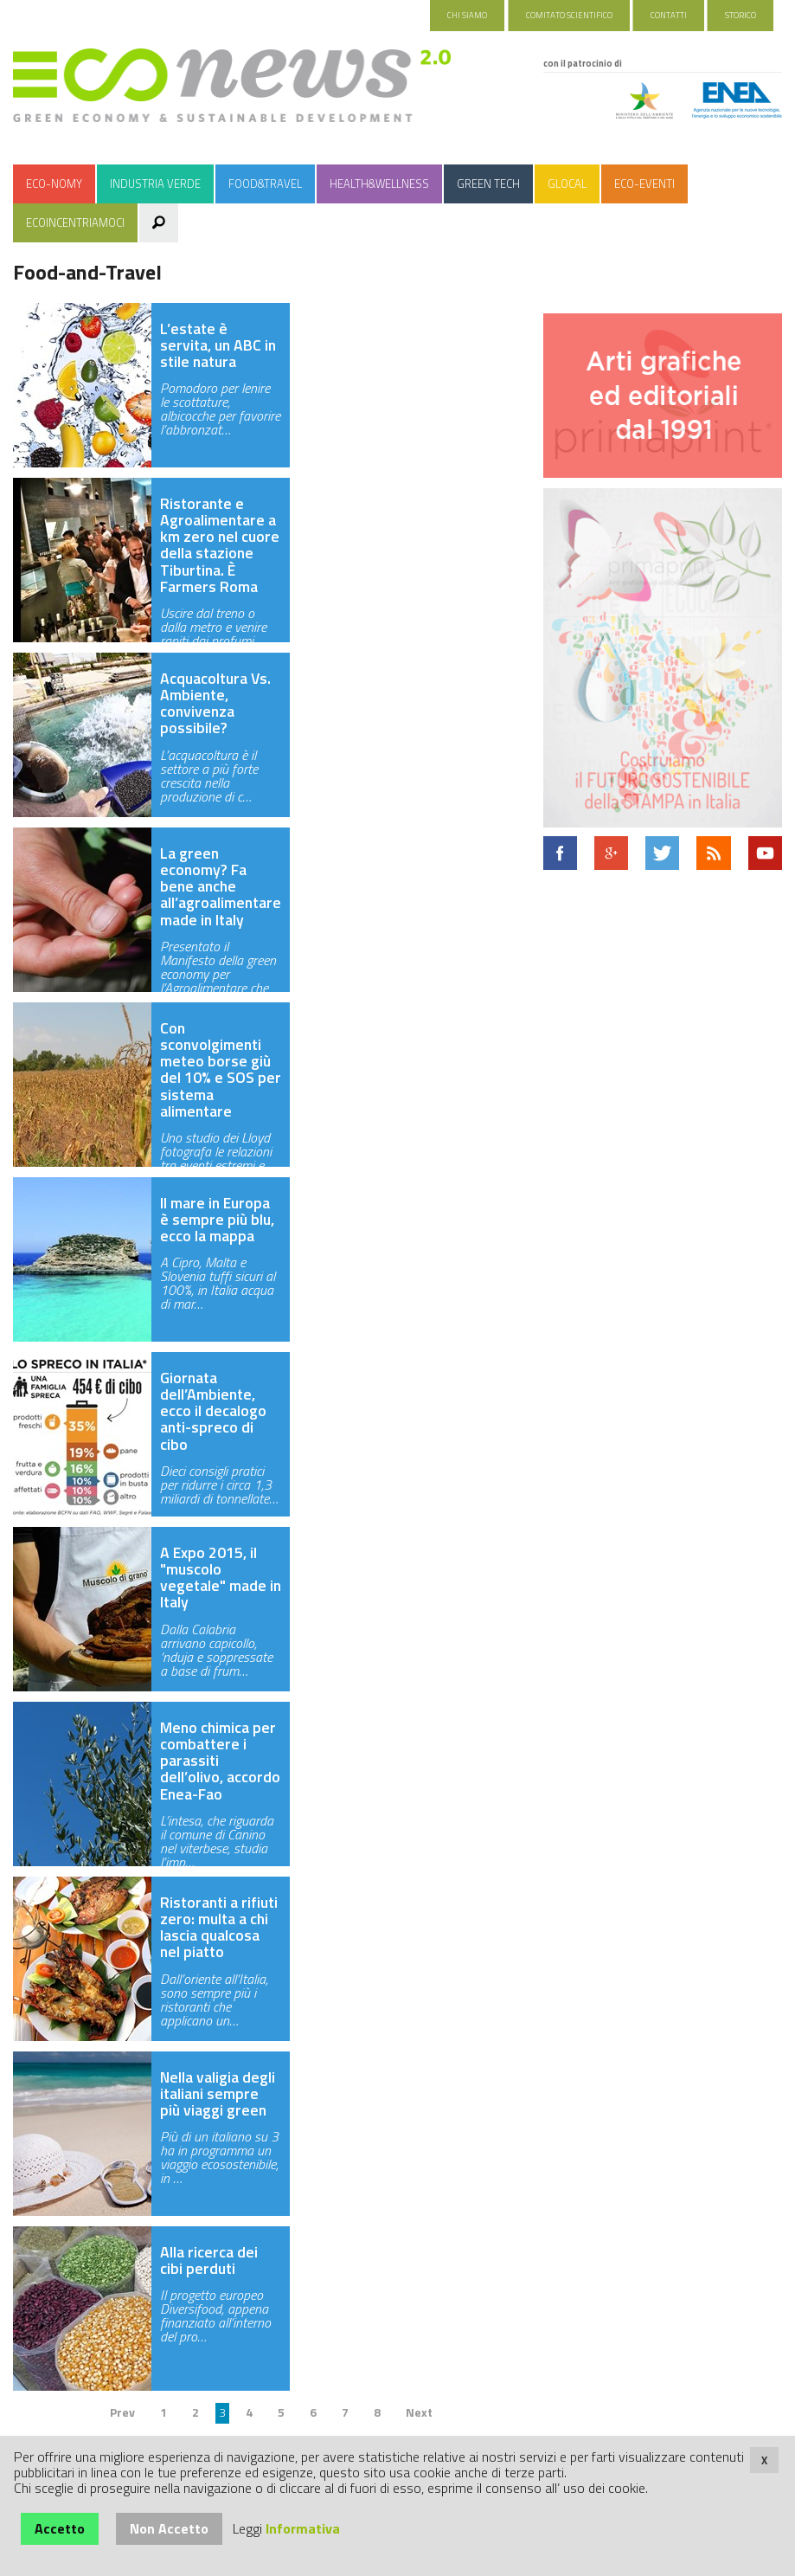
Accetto (60, 2528)
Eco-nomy (54, 183)
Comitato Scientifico (569, 15)
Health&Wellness (379, 183)
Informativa (303, 2528)
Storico (740, 15)
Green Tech (488, 183)
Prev (122, 2412)
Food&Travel (265, 183)
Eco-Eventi (644, 183)
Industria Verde (155, 183)
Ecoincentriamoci (75, 222)
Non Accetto (169, 2528)
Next (419, 2412)
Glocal (567, 183)
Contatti (669, 15)
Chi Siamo (467, 15)
